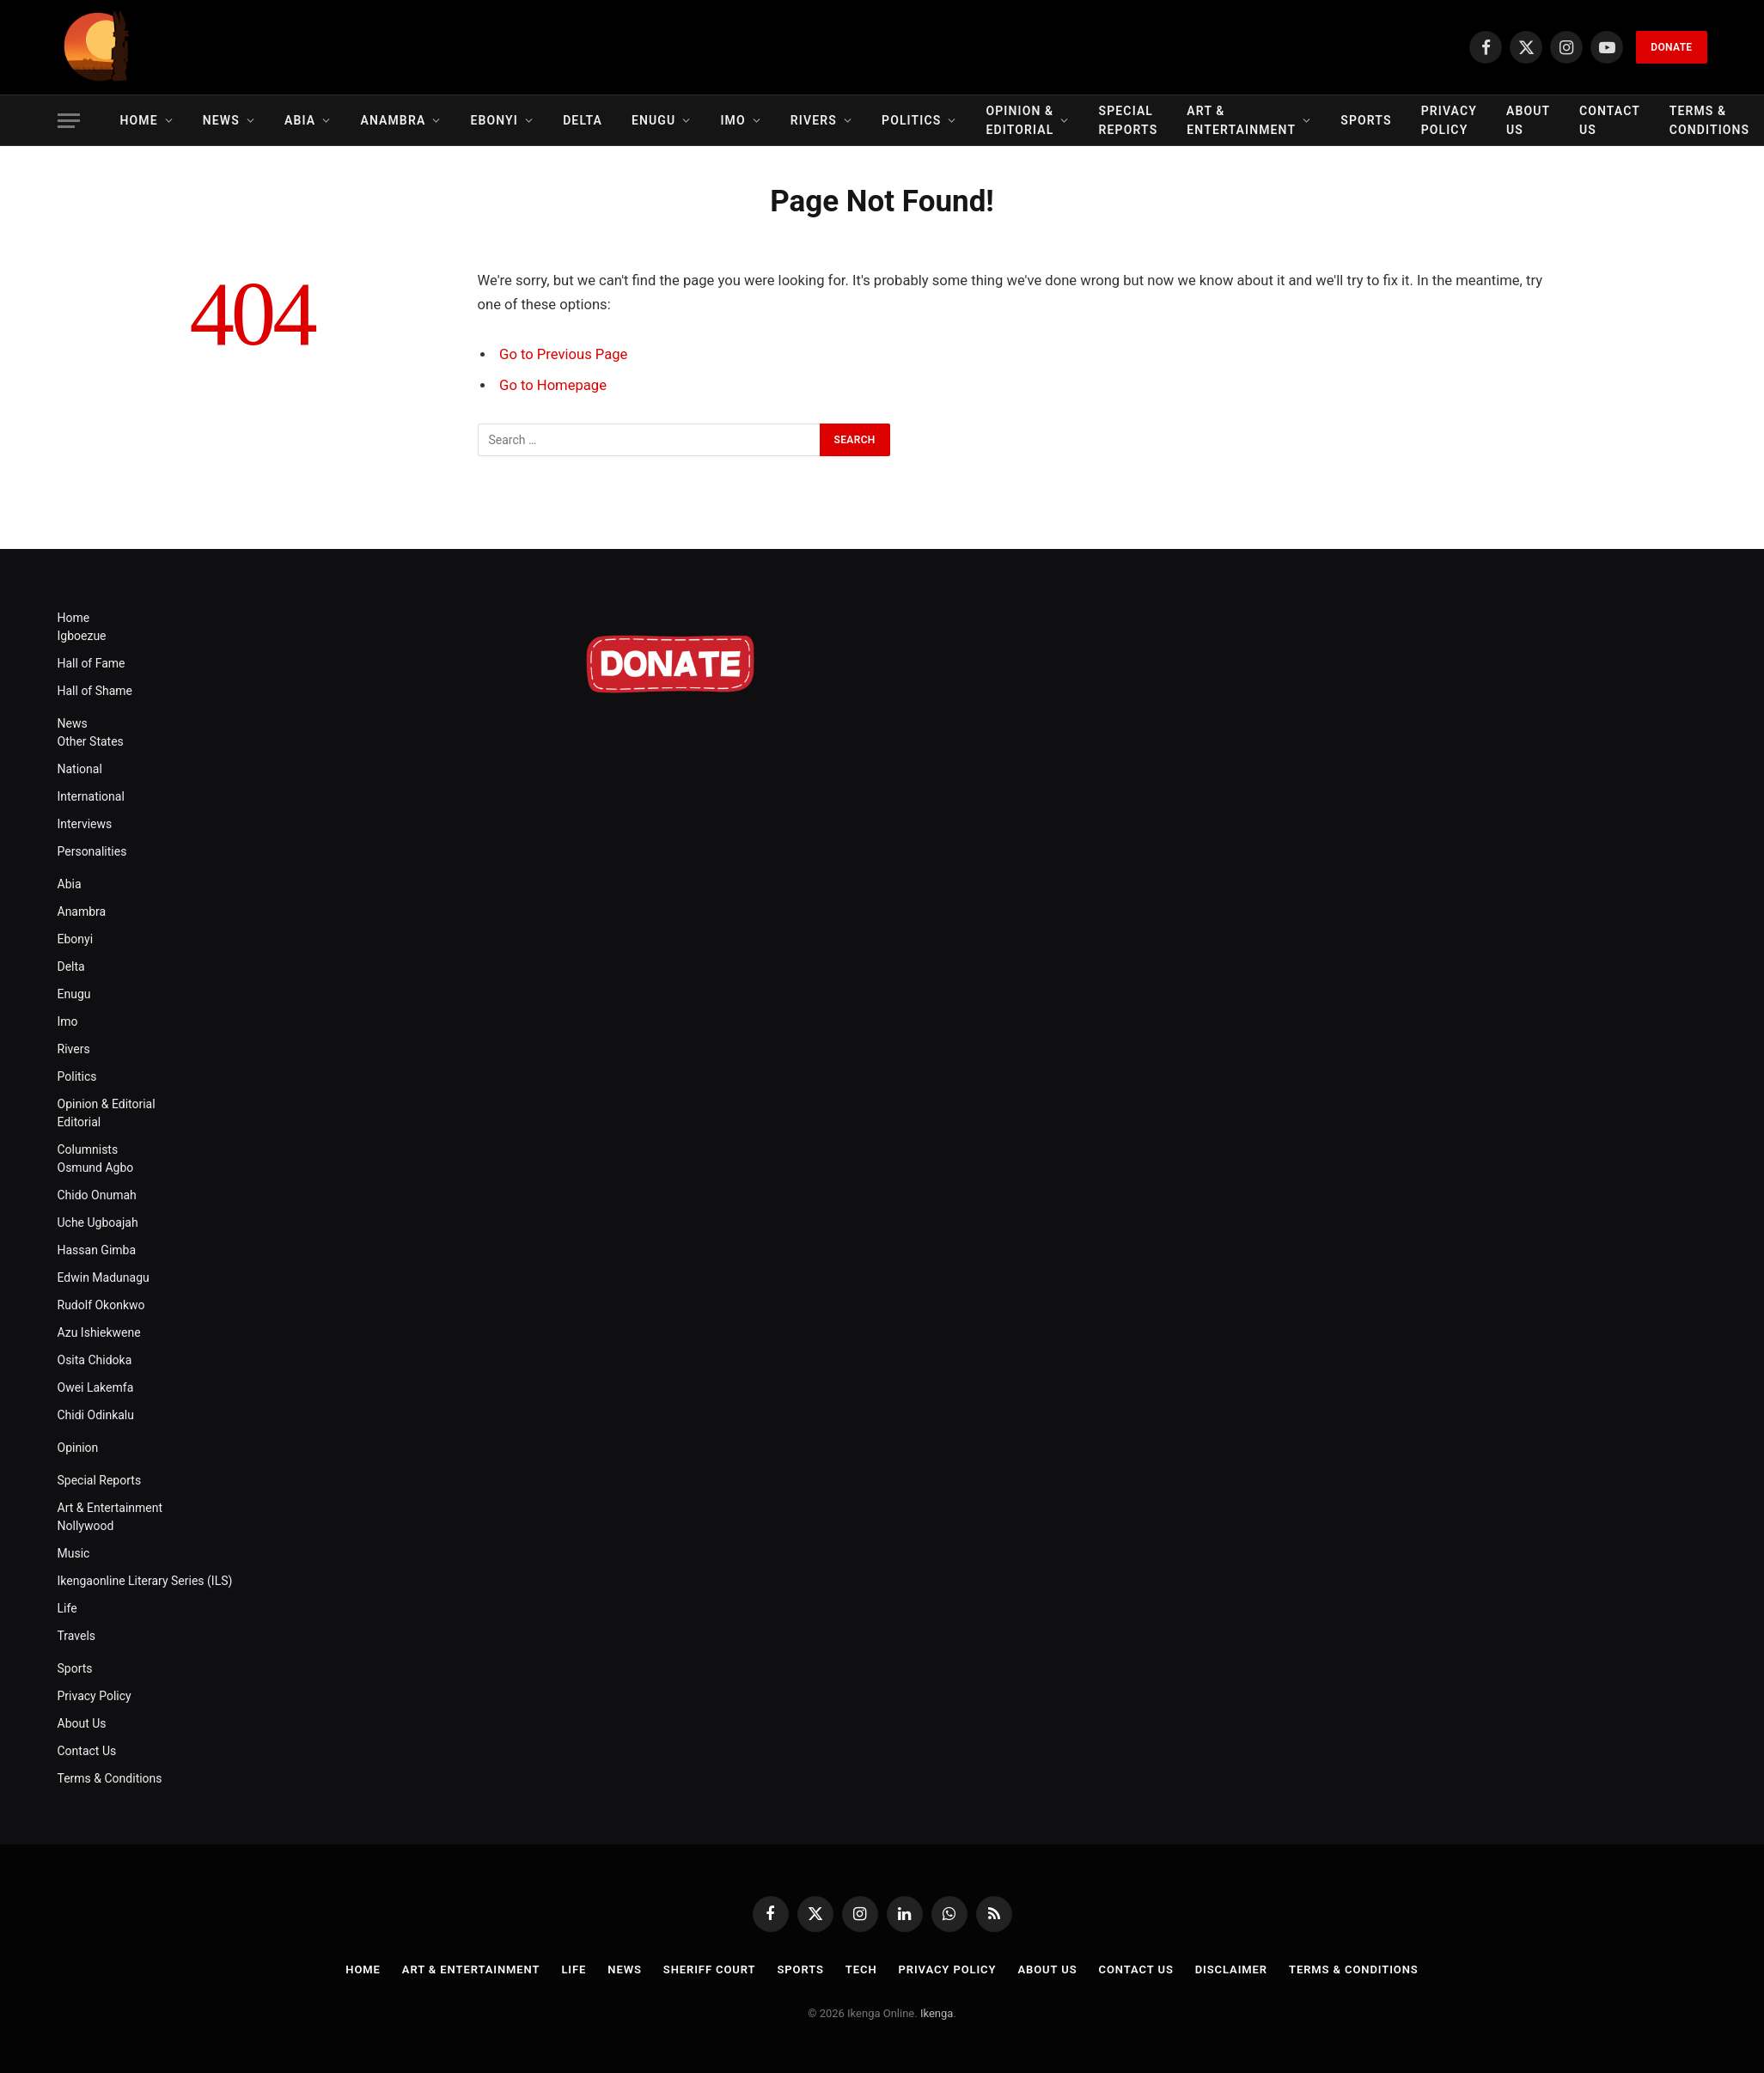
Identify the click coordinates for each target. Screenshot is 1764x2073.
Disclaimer (1231, 1969)
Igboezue (82, 636)
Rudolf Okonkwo (101, 1305)
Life (67, 1608)
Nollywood (86, 1526)
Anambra (392, 120)
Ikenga (936, 2013)
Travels (77, 1636)
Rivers (813, 120)
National (80, 769)
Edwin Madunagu (104, 1277)
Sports (1365, 120)
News (221, 120)
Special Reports (1128, 120)
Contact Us (1609, 120)
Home (139, 120)
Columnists (88, 1149)
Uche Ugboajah (98, 1222)
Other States (91, 741)
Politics (911, 120)
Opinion (78, 1447)
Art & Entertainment (1241, 120)
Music (74, 1553)
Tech (861, 1969)
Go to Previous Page (563, 354)
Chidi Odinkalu (96, 1415)
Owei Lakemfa (96, 1387)
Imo (732, 120)
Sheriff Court (709, 1969)
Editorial (79, 1122)
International (91, 796)
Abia (299, 120)
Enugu (653, 120)
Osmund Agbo (96, 1167)
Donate (1671, 47)
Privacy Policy (1449, 120)
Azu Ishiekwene (99, 1332)
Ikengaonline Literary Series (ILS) (145, 1581)
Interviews (85, 824)
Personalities (92, 851)
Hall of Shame (95, 691)
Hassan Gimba (97, 1250)
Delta (582, 120)
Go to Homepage (553, 385)
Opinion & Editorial (1020, 120)
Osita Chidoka (95, 1360)
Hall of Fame (91, 663)
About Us (1528, 120)
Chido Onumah (97, 1195)
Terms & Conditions (110, 1778)
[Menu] (69, 120)
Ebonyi (494, 120)
